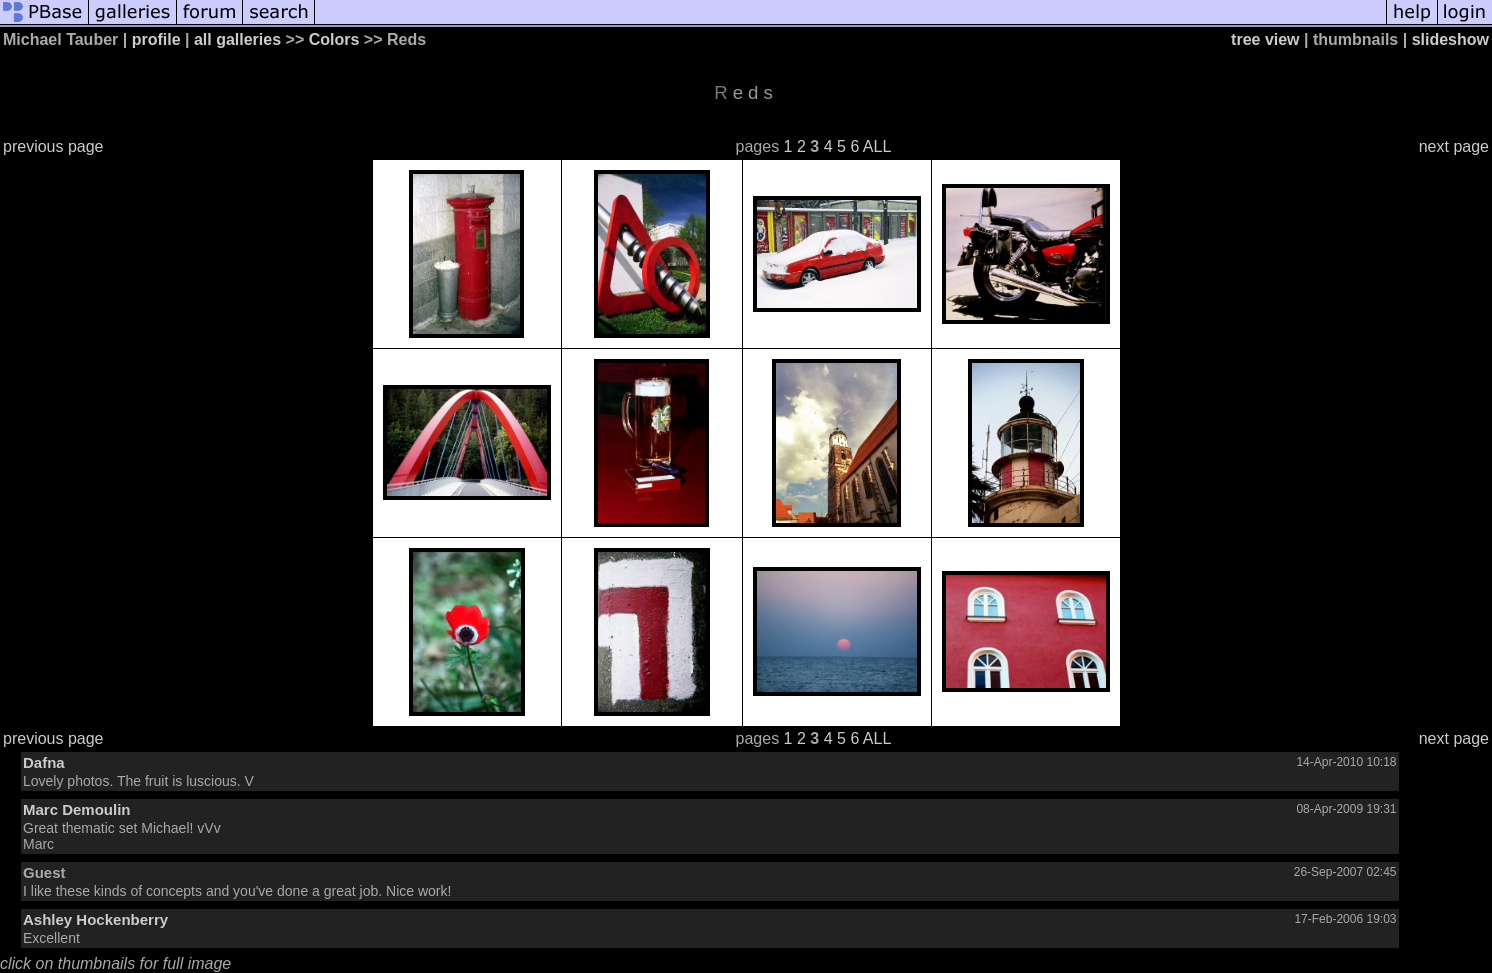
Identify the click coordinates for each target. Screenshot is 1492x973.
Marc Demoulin (77, 809)
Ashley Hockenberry (95, 919)
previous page (53, 146)
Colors (334, 39)
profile (156, 39)
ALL (877, 146)
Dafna (44, 762)
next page (1454, 146)
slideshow (1450, 39)
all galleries (237, 39)
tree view (1265, 39)
